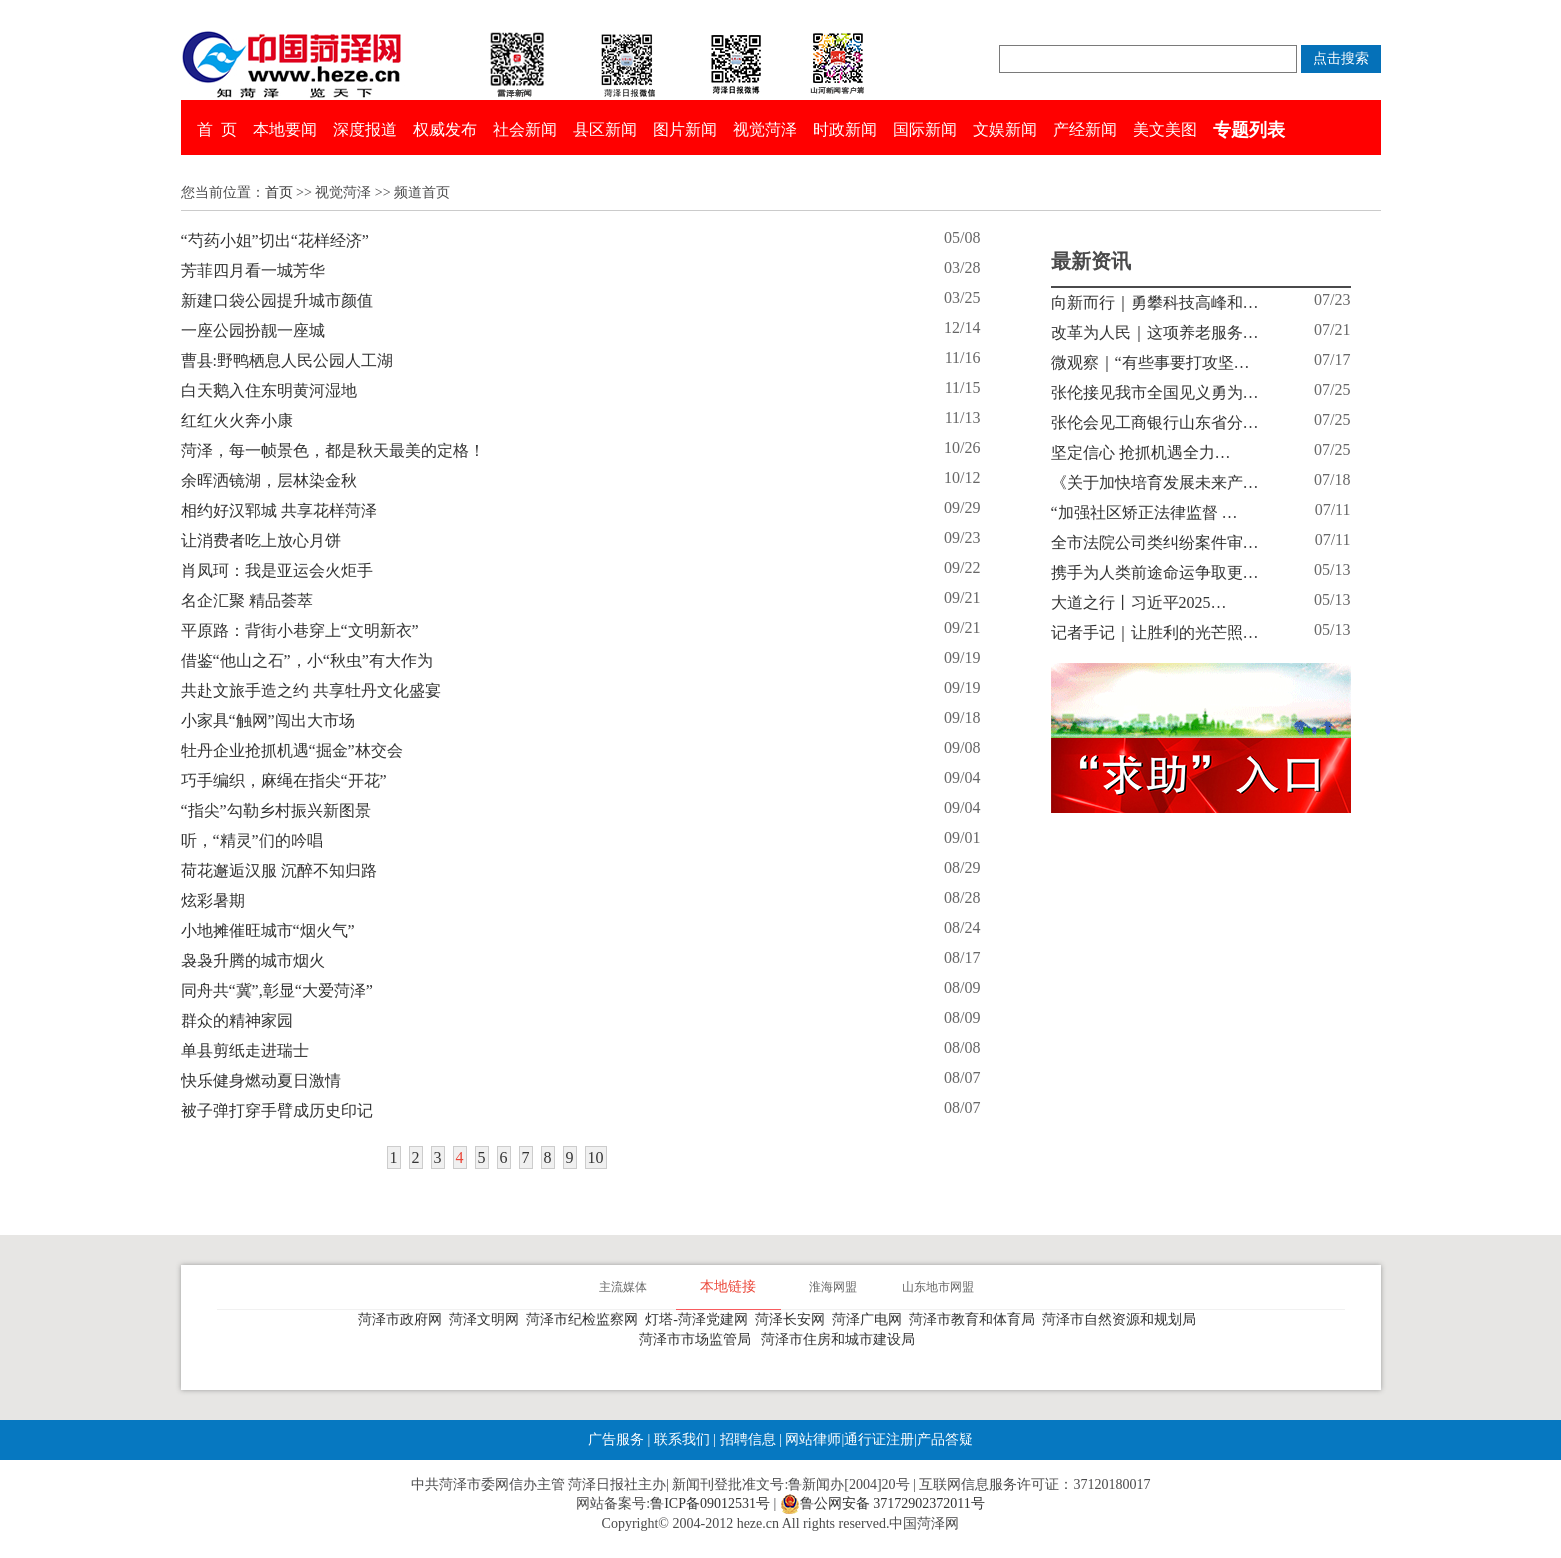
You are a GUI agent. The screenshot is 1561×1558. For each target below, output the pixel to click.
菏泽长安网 (793, 1319)
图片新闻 (685, 129)
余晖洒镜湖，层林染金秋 (269, 480)
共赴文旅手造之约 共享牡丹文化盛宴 (311, 690)
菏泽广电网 (870, 1319)
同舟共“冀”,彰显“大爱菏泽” (277, 990)
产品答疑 (945, 1439)
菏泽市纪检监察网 (585, 1319)
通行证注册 (879, 1439)
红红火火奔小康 (237, 420)
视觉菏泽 (765, 129)
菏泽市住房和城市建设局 (841, 1339)
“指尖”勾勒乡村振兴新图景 (276, 810)
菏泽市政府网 (403, 1319)
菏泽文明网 (487, 1319)
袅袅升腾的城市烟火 (253, 960)
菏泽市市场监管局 (698, 1339)
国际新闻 (925, 129)
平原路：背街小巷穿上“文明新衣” (300, 630)
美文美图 (1165, 129)
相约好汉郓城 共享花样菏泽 (279, 510)
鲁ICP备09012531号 (710, 1503)
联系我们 (682, 1439)
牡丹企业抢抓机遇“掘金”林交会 (292, 750)
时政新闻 (845, 129)
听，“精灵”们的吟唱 (252, 840)
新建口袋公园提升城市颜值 (277, 300)
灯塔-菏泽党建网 (700, 1319)
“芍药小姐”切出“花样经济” (275, 240)
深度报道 (365, 129)
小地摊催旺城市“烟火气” (268, 930)
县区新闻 (605, 129)
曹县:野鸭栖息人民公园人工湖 (287, 360)
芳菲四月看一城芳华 (253, 270)
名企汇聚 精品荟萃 (247, 600)
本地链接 (728, 1286)
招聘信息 (748, 1439)
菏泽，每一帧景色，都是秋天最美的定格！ (333, 450)
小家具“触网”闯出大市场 (268, 720)
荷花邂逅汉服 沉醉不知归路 (279, 870)
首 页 (217, 129)
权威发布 (445, 129)
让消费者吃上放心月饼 (261, 540)
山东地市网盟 (938, 1287)
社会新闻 (525, 129)
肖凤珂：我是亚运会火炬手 (277, 570)
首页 (279, 192)
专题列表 (1249, 130)
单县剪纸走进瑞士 (245, 1050)
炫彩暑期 (213, 900)
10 (596, 1157)
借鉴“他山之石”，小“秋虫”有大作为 (307, 660)
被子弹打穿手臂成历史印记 (277, 1110)
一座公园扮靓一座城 (253, 330)
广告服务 (616, 1439)
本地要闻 (285, 129)
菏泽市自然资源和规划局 (1122, 1319)
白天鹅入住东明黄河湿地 (269, 390)
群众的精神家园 (237, 1020)
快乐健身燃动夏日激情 (261, 1080)
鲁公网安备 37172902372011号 (882, 1504)
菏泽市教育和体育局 (975, 1319)
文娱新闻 (1005, 129)
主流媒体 (623, 1287)
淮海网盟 (833, 1287)
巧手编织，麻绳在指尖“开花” (284, 780)
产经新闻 (1085, 129)
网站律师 (812, 1439)
